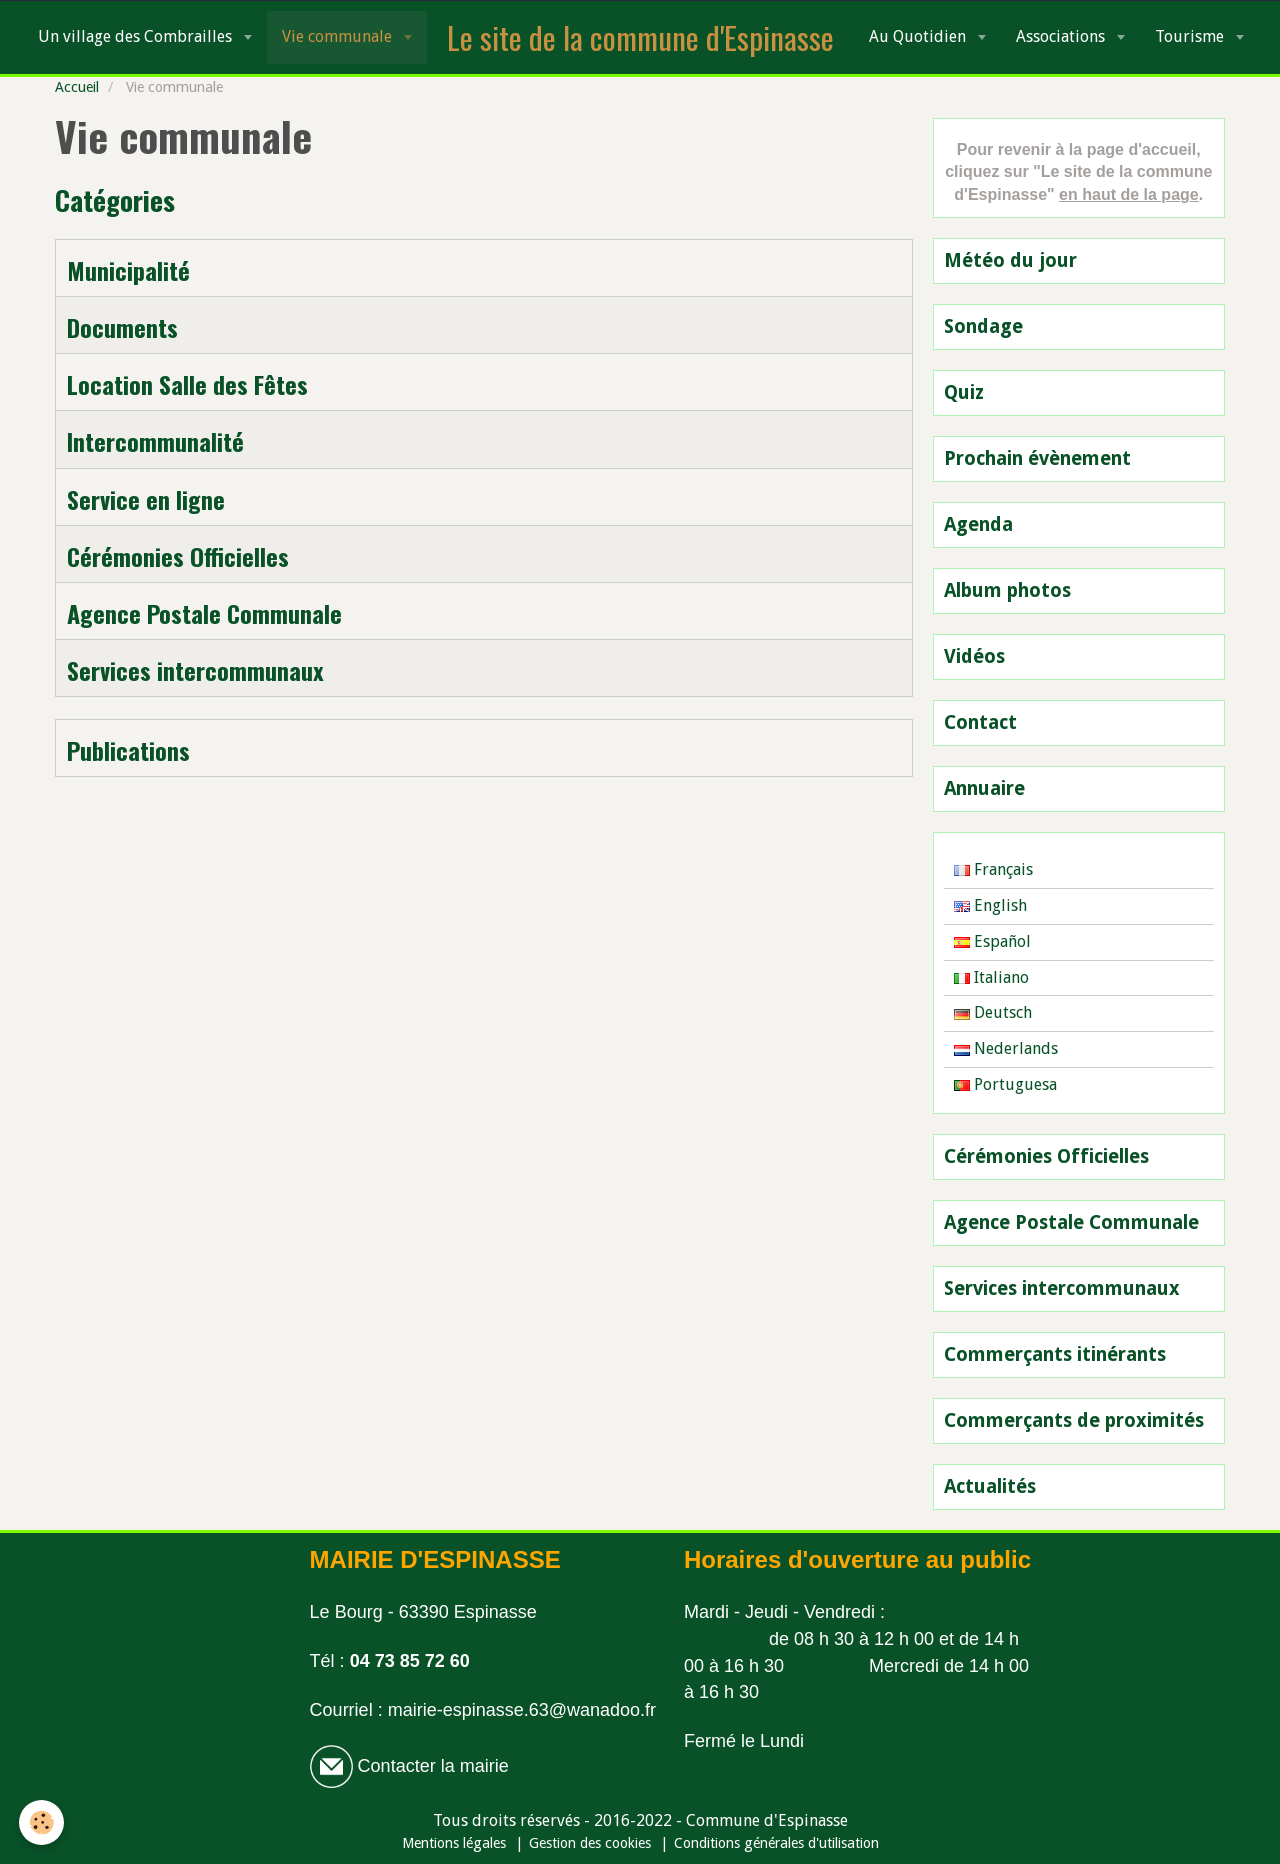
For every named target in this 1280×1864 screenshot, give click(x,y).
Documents (122, 327)
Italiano (991, 977)
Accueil (77, 87)
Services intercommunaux (195, 670)
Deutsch (993, 1012)
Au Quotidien (919, 36)
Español (992, 941)
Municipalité (128, 270)
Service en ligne (146, 499)
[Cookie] (42, 1822)
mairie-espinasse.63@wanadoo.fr (522, 1710)
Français (993, 869)
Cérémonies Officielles (178, 556)
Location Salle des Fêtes (187, 384)
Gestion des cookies (590, 1843)
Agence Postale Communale (204, 613)
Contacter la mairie (431, 1766)
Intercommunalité (155, 442)
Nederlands (1006, 1048)
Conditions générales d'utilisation (776, 1843)
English (990, 905)
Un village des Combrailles (137, 36)
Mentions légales (454, 1843)
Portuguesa (1005, 1084)
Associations (1062, 36)
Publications (128, 750)
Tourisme (1191, 36)
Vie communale (339, 36)
